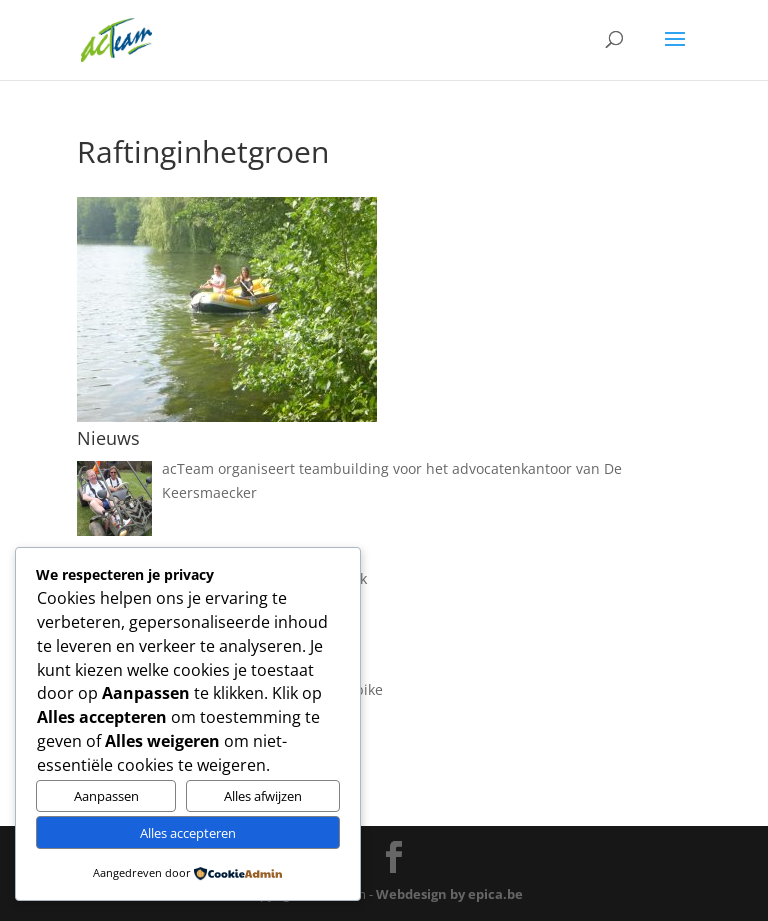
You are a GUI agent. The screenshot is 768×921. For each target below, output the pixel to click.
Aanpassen (106, 796)
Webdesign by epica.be (449, 894)
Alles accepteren (188, 833)
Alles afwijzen (263, 796)
